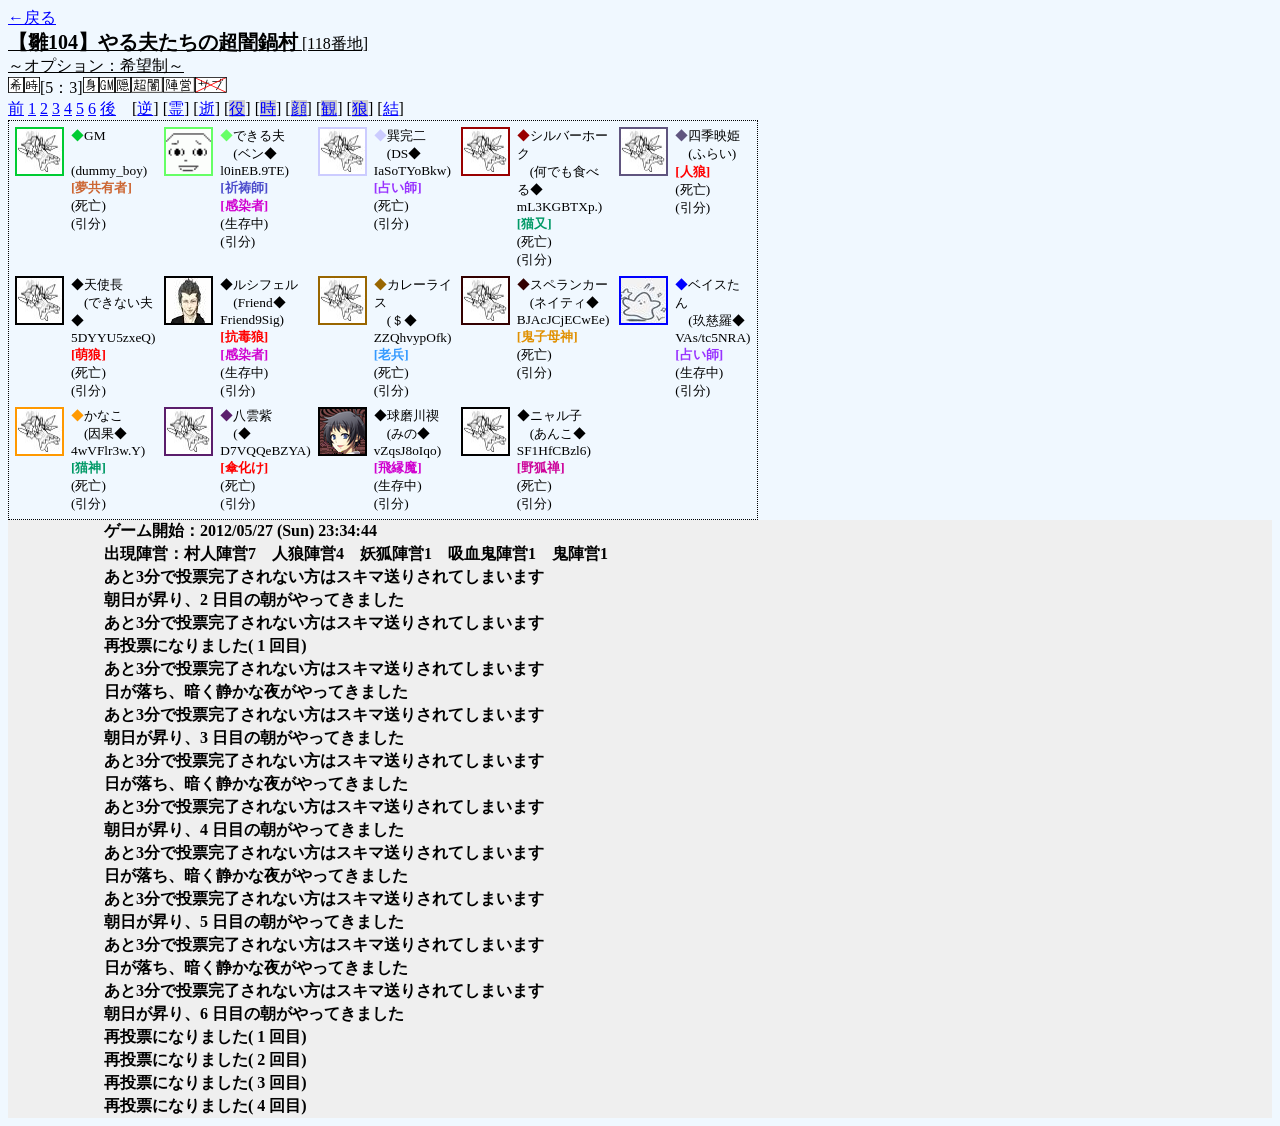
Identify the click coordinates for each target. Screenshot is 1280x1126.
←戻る (32, 17)
